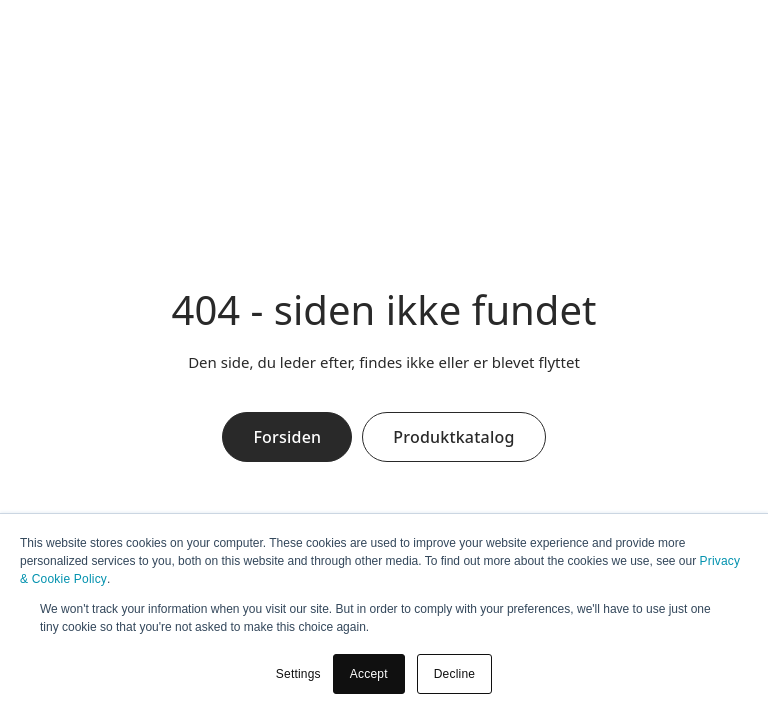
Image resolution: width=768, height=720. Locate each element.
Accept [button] (369, 674)
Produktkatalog (453, 437)
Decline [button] (454, 674)
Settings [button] (298, 674)
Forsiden (287, 437)
